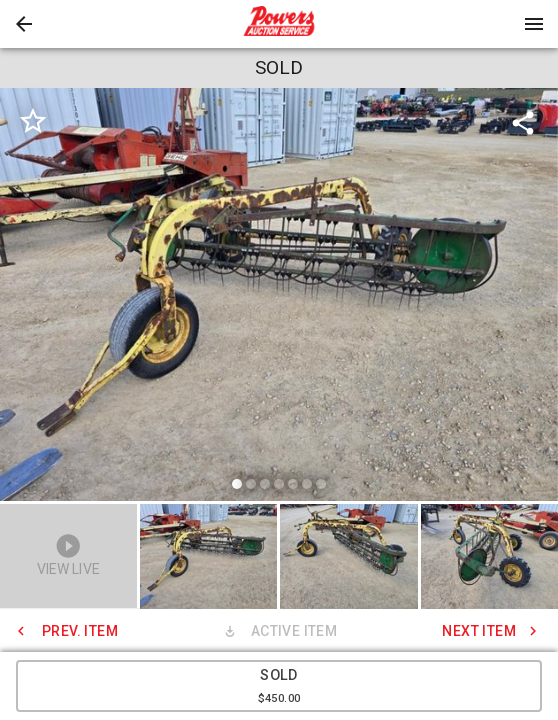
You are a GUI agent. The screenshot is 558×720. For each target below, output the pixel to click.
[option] (279, 297)
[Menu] (534, 24)
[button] (24, 24)
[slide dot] (237, 484)
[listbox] (279, 297)
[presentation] (279, 24)
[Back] (24, 24)
